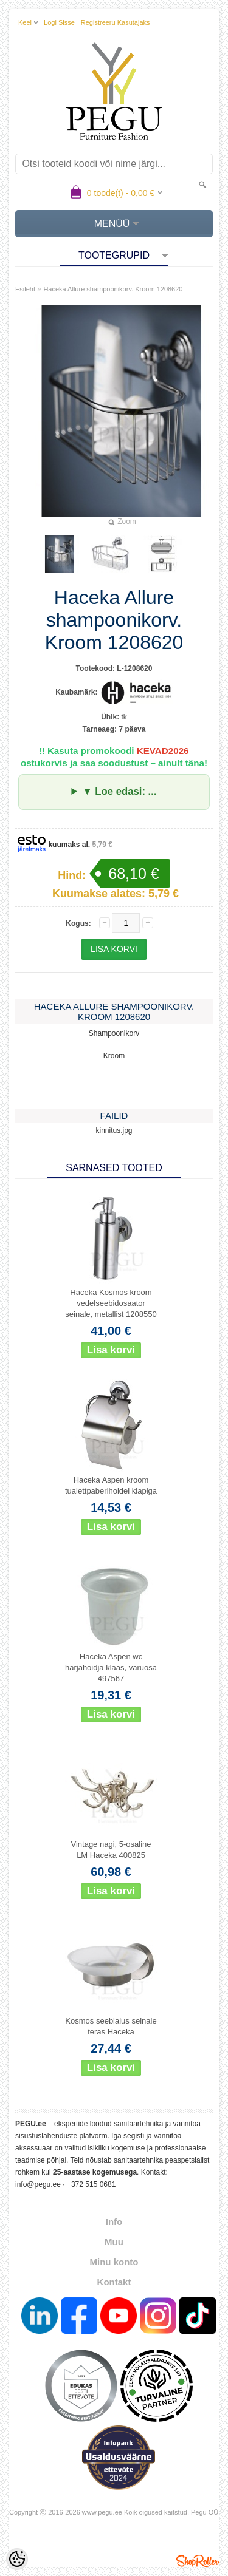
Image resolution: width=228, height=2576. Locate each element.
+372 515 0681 (91, 2184)
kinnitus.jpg (113, 1130)
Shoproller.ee (197, 2561)
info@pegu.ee (38, 2184)
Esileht (25, 289)
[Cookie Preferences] (17, 2559)
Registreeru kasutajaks (115, 22)
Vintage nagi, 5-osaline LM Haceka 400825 (111, 1850)
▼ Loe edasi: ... (119, 791)
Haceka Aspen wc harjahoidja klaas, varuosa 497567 (111, 1667)
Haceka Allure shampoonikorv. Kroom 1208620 (112, 289)
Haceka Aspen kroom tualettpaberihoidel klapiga (111, 1485)
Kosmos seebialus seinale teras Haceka (110, 2026)
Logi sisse (59, 22)
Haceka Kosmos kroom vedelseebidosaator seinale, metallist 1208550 (110, 1303)
